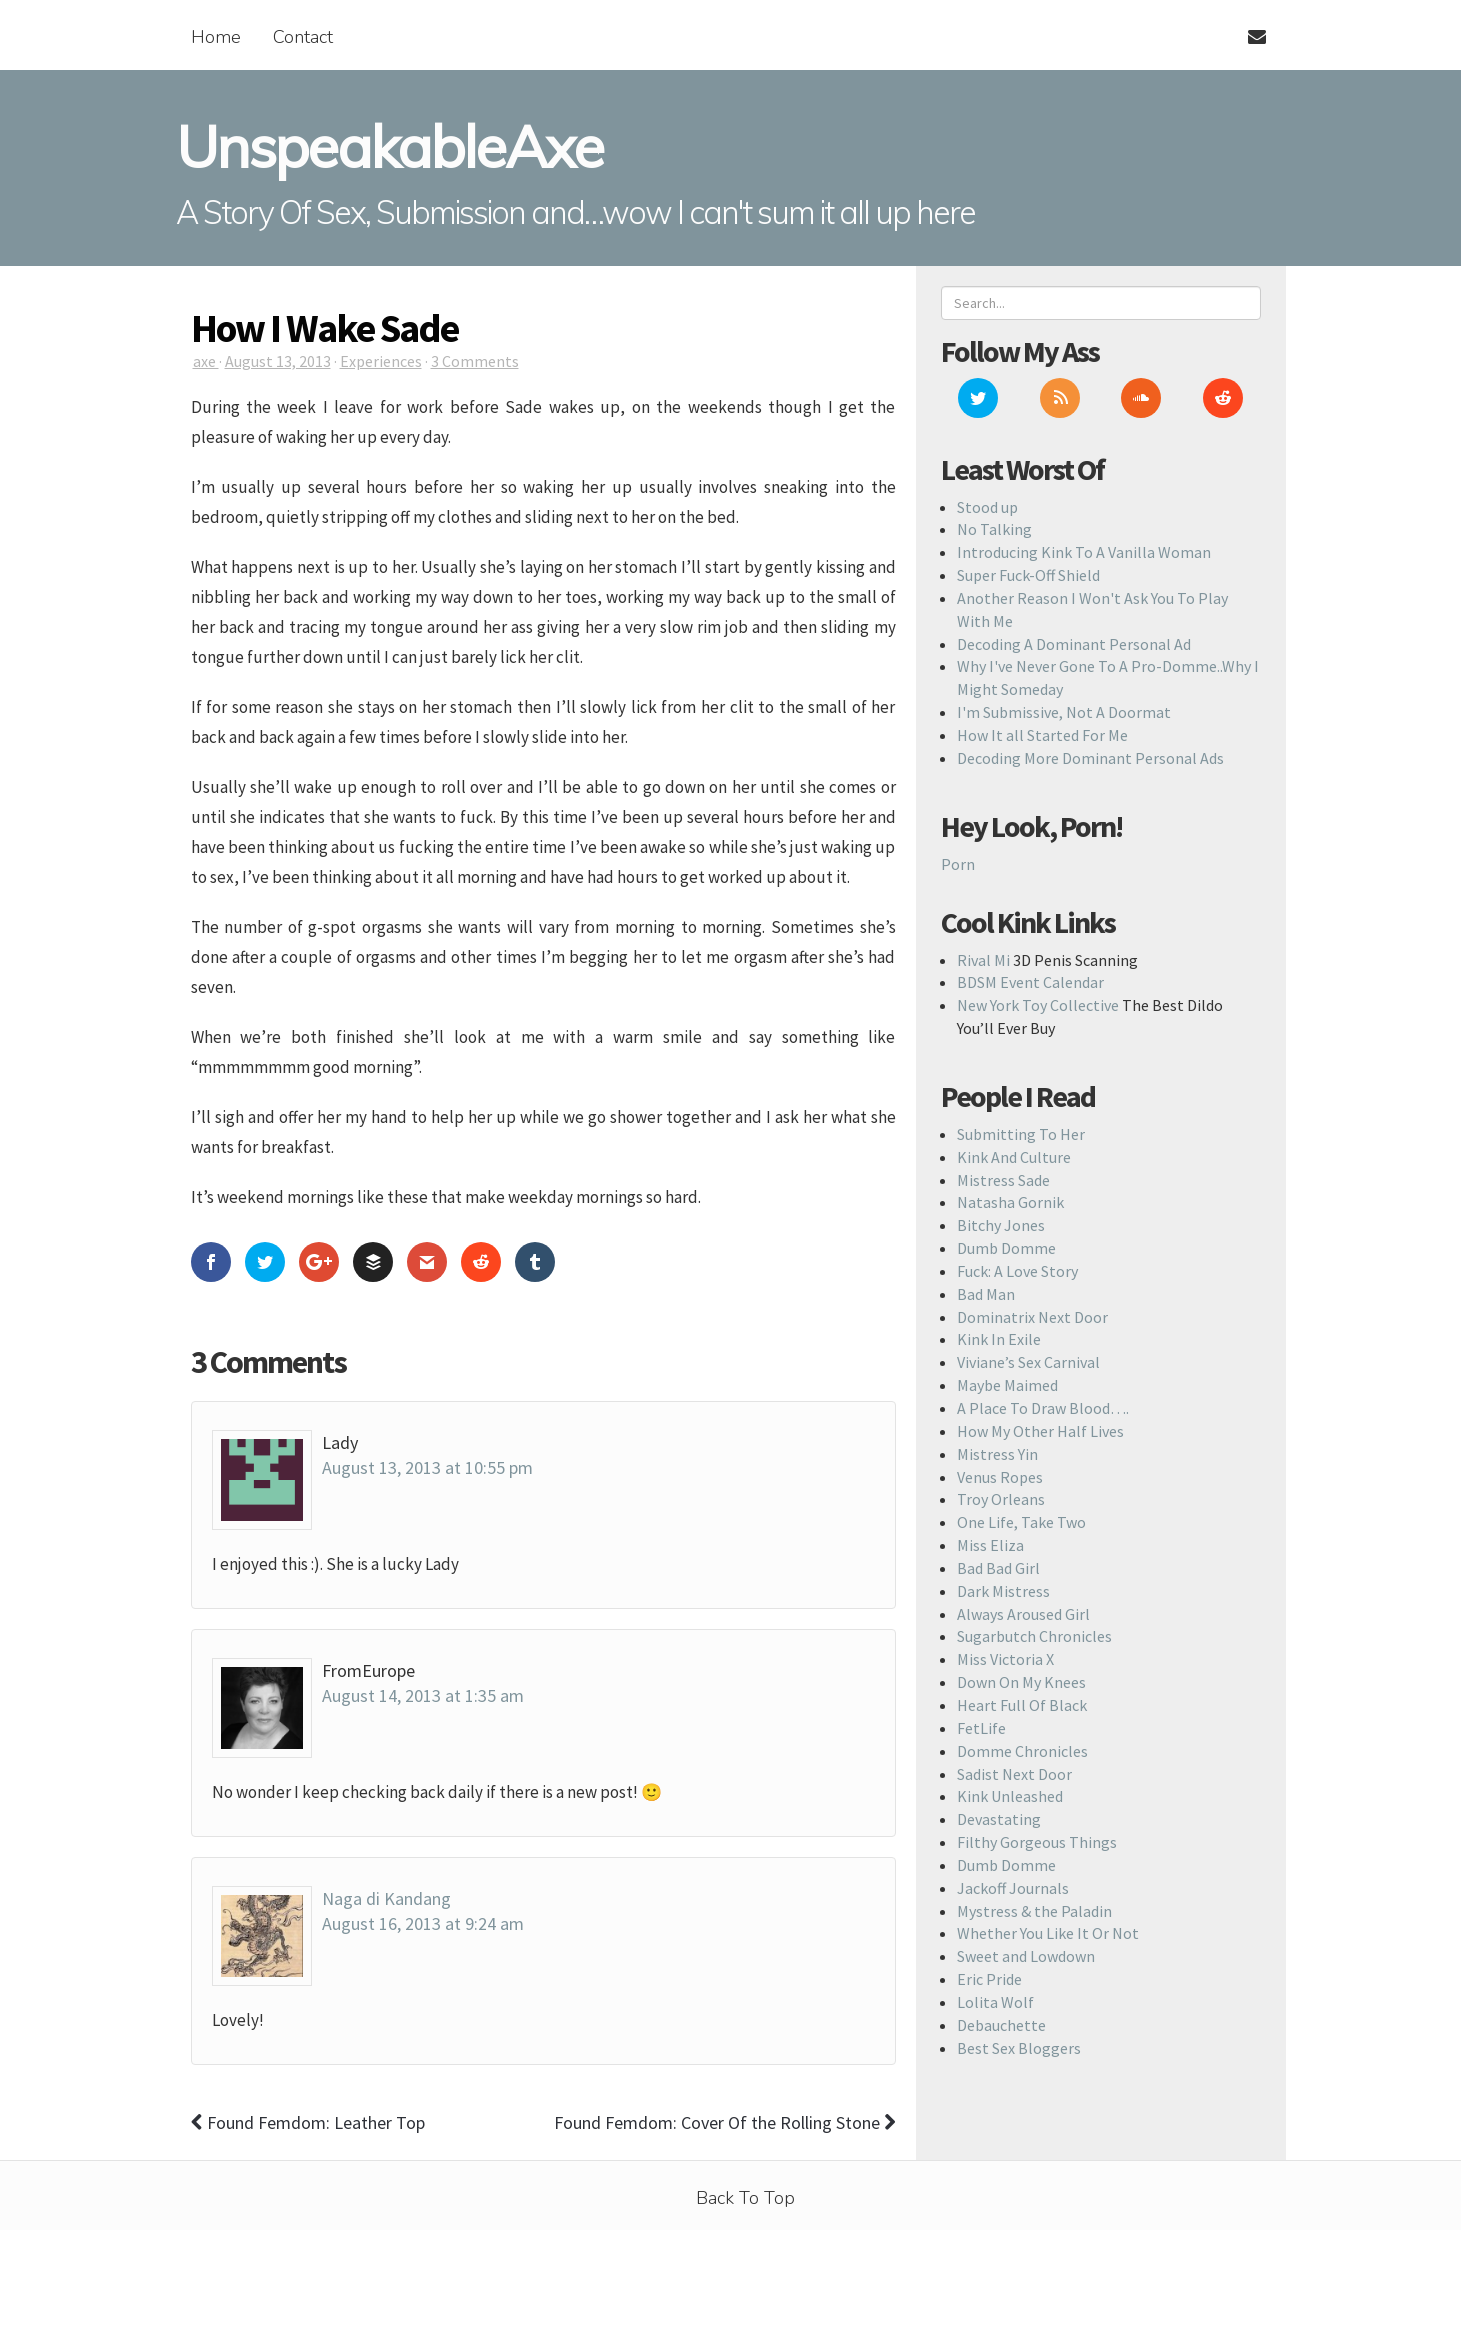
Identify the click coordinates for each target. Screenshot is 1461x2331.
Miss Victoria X (1005, 1659)
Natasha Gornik (1010, 1202)
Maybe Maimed (1007, 1385)
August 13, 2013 (278, 361)
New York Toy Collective (1038, 1005)
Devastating (999, 1819)
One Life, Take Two (1021, 1522)
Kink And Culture (1014, 1157)
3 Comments (475, 361)
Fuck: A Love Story (1017, 1271)
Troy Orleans (1001, 1499)
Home (216, 37)
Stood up (987, 507)
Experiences (381, 361)
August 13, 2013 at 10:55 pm (427, 1467)
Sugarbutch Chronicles (1034, 1636)
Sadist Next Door (1014, 1774)
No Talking (994, 529)
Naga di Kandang (386, 1898)
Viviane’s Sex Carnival (1028, 1362)
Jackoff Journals (1013, 1888)
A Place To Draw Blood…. (1043, 1408)
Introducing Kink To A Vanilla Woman (1084, 552)
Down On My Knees (1021, 1682)
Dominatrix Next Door (1032, 1317)
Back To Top (745, 2198)
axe (206, 361)
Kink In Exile (999, 1339)
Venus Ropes (1000, 1477)
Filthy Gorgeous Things (1037, 1842)
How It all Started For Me (1042, 735)
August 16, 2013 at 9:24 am (423, 1923)
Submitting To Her (1021, 1134)
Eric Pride (989, 1979)
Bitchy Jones (1001, 1225)
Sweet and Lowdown (1026, 1956)
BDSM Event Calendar (1030, 982)
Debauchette (1001, 2025)
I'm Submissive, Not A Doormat (1064, 712)
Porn (958, 864)
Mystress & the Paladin (1034, 1911)
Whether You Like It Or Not (1048, 1933)
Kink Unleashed (1010, 1796)
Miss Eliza (990, 1545)
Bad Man (986, 1294)
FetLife (981, 1728)
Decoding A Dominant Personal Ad (1074, 644)
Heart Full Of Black (1022, 1705)
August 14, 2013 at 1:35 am (423, 1695)
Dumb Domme (1006, 1248)
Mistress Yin (997, 1454)
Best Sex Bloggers (1019, 2048)
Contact (303, 37)
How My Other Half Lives (1040, 1431)
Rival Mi (983, 960)
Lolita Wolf (995, 2002)
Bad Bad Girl (998, 1568)
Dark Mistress (1003, 1591)
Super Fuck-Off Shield (1028, 575)
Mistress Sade (1003, 1180)
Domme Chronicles (1022, 1751)
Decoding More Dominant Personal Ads (1090, 758)
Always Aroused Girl (1023, 1614)
